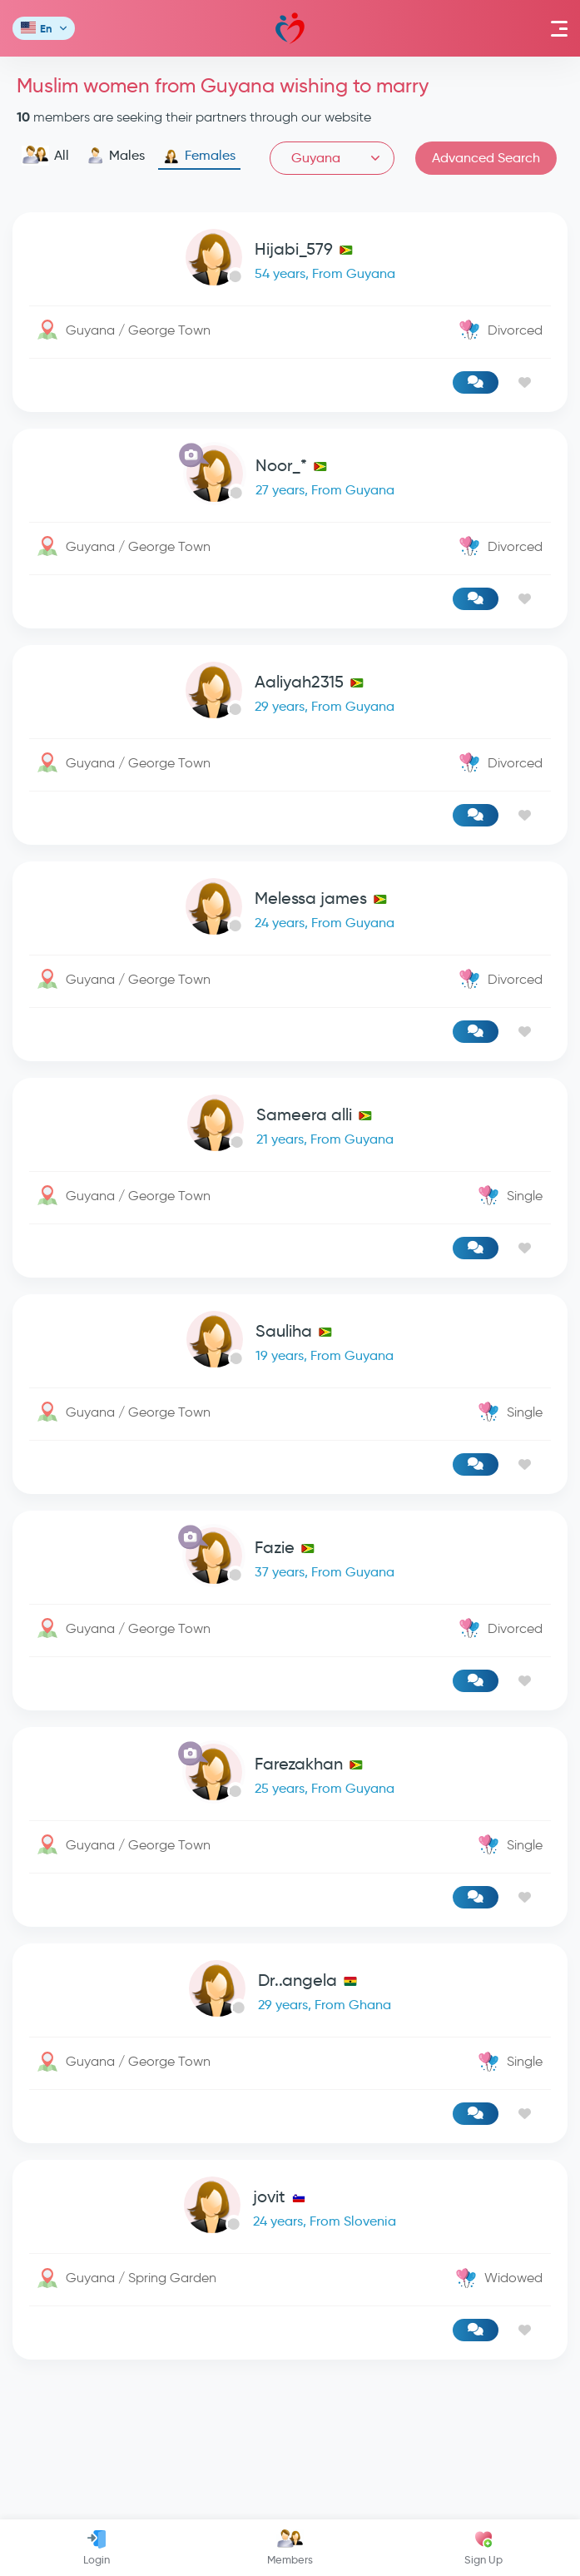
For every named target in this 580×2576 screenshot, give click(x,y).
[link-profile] (290, 261)
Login (96, 2547)
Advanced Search (486, 158)
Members (290, 2547)
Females (199, 155)
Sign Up (483, 2547)
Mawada (290, 28)
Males (116, 155)
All (45, 156)
